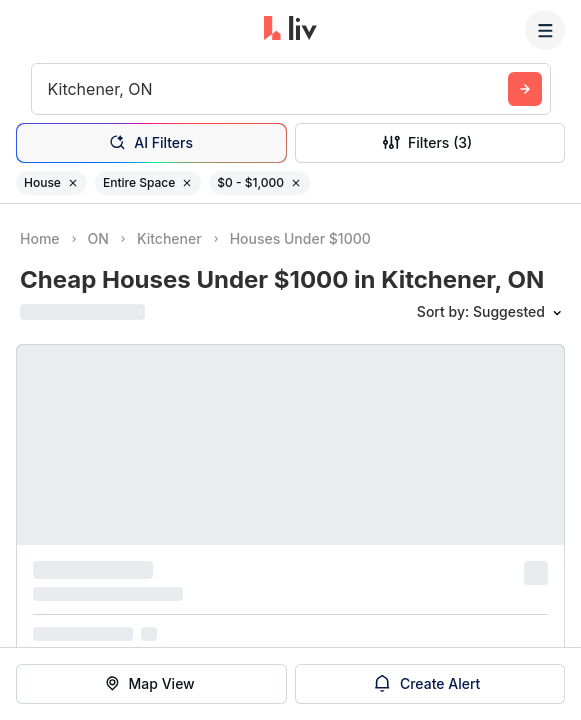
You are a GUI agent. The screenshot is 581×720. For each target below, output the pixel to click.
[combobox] (50, 89)
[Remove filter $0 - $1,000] (296, 183)
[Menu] (545, 30)
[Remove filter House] (73, 183)
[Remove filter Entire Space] (187, 183)
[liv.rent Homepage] (290, 30)
